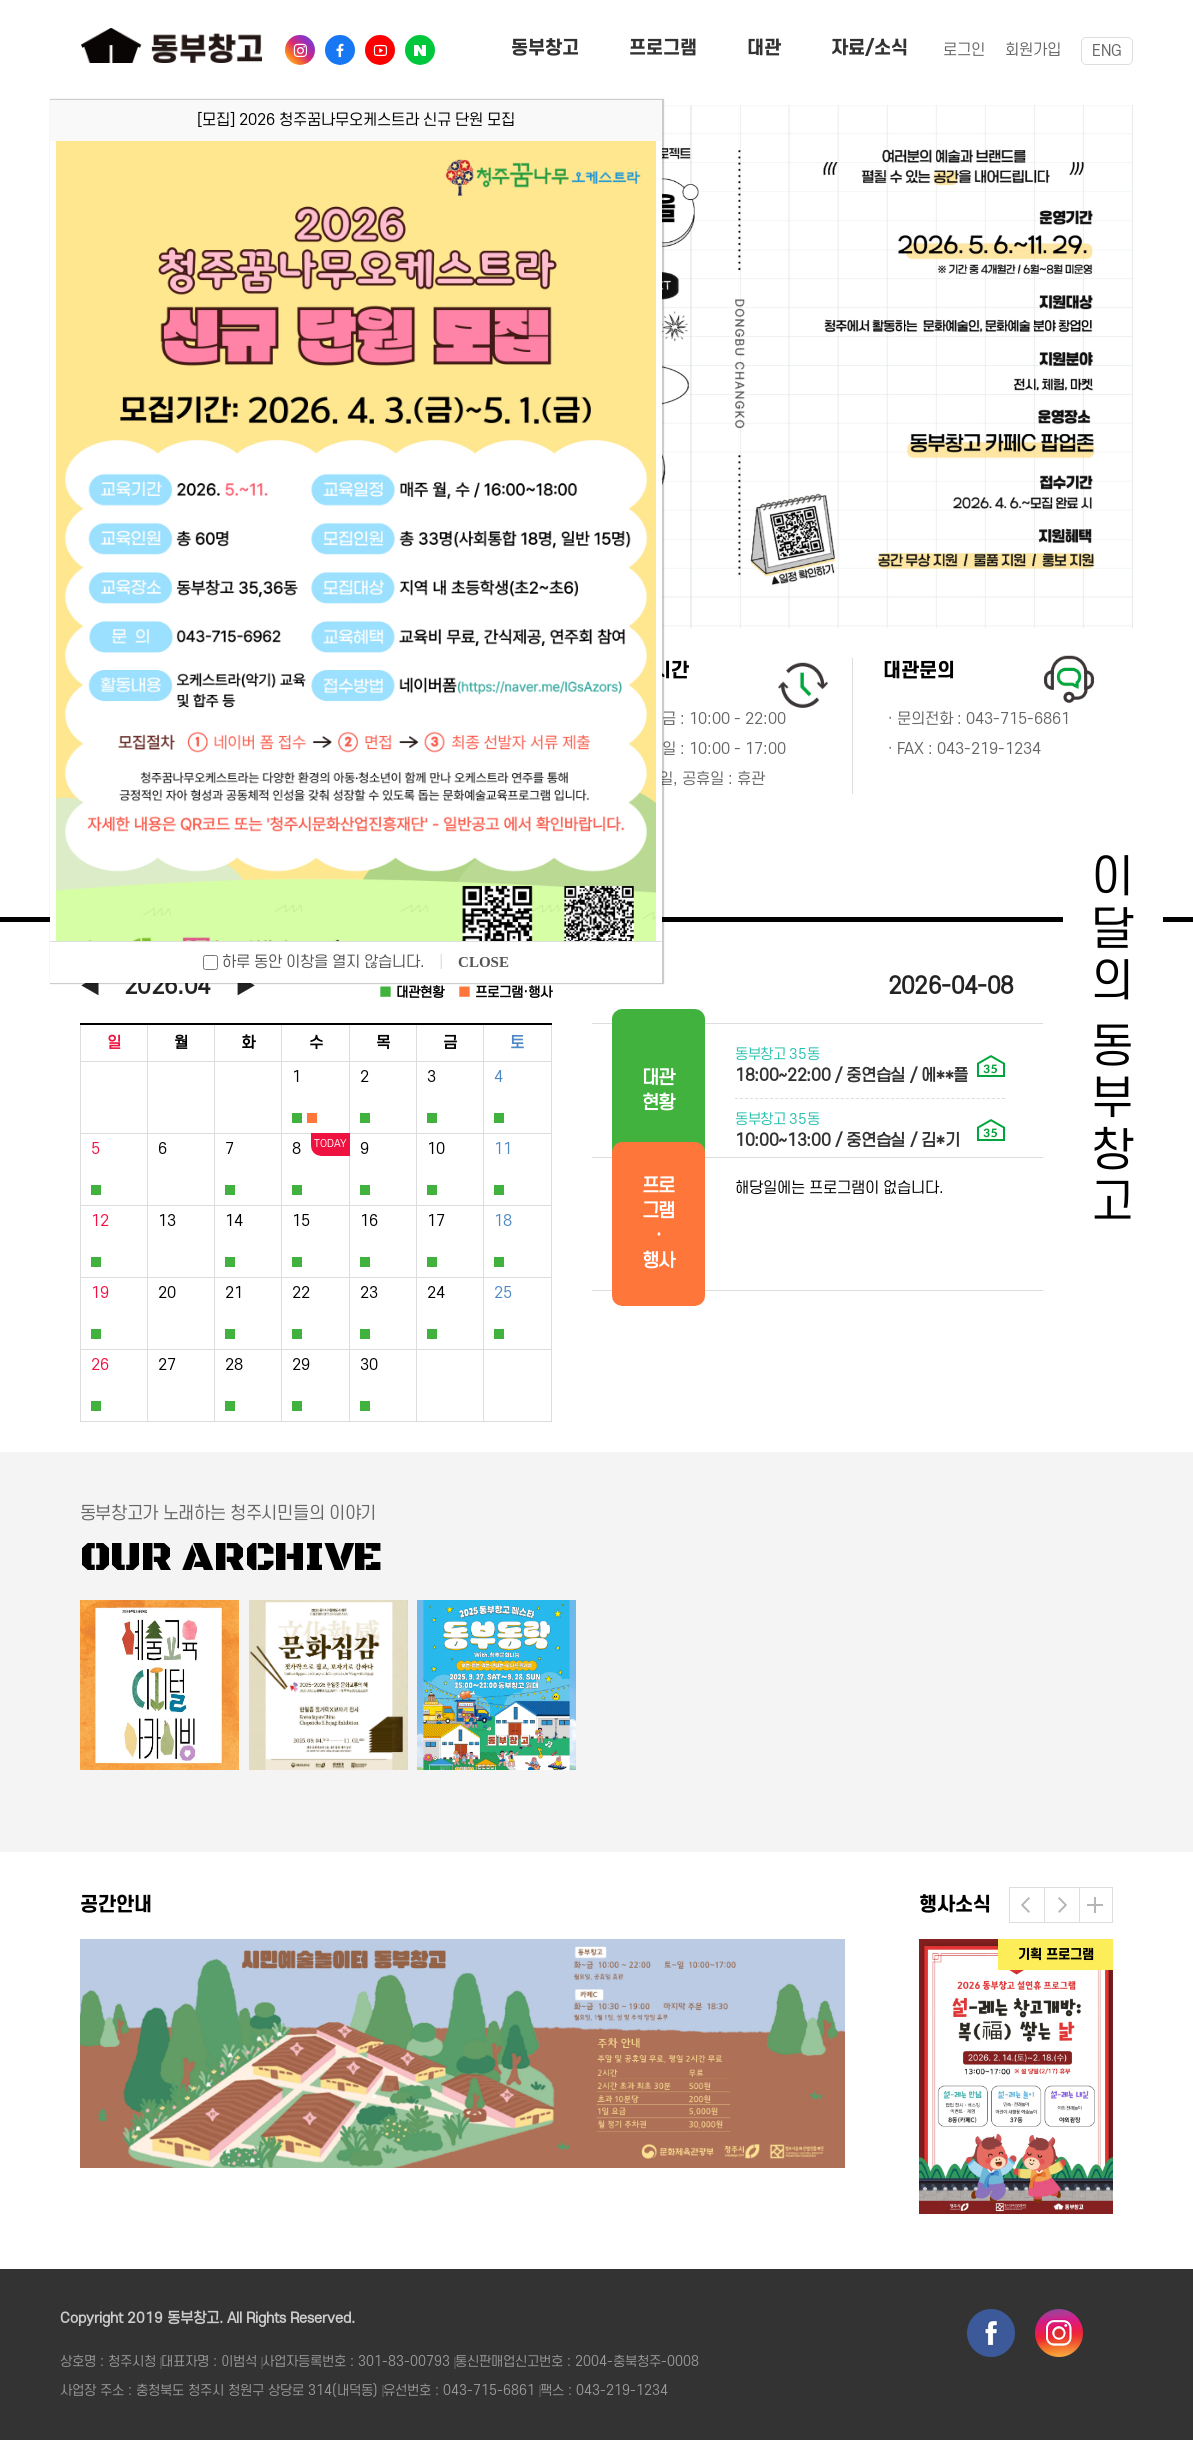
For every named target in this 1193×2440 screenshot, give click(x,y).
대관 (764, 48)
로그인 (964, 50)
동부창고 (545, 48)
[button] (1027, 1905)
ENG (1107, 51)
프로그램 (663, 48)
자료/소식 (869, 48)
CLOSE (483, 962)
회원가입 (1033, 50)
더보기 (1095, 1905)
